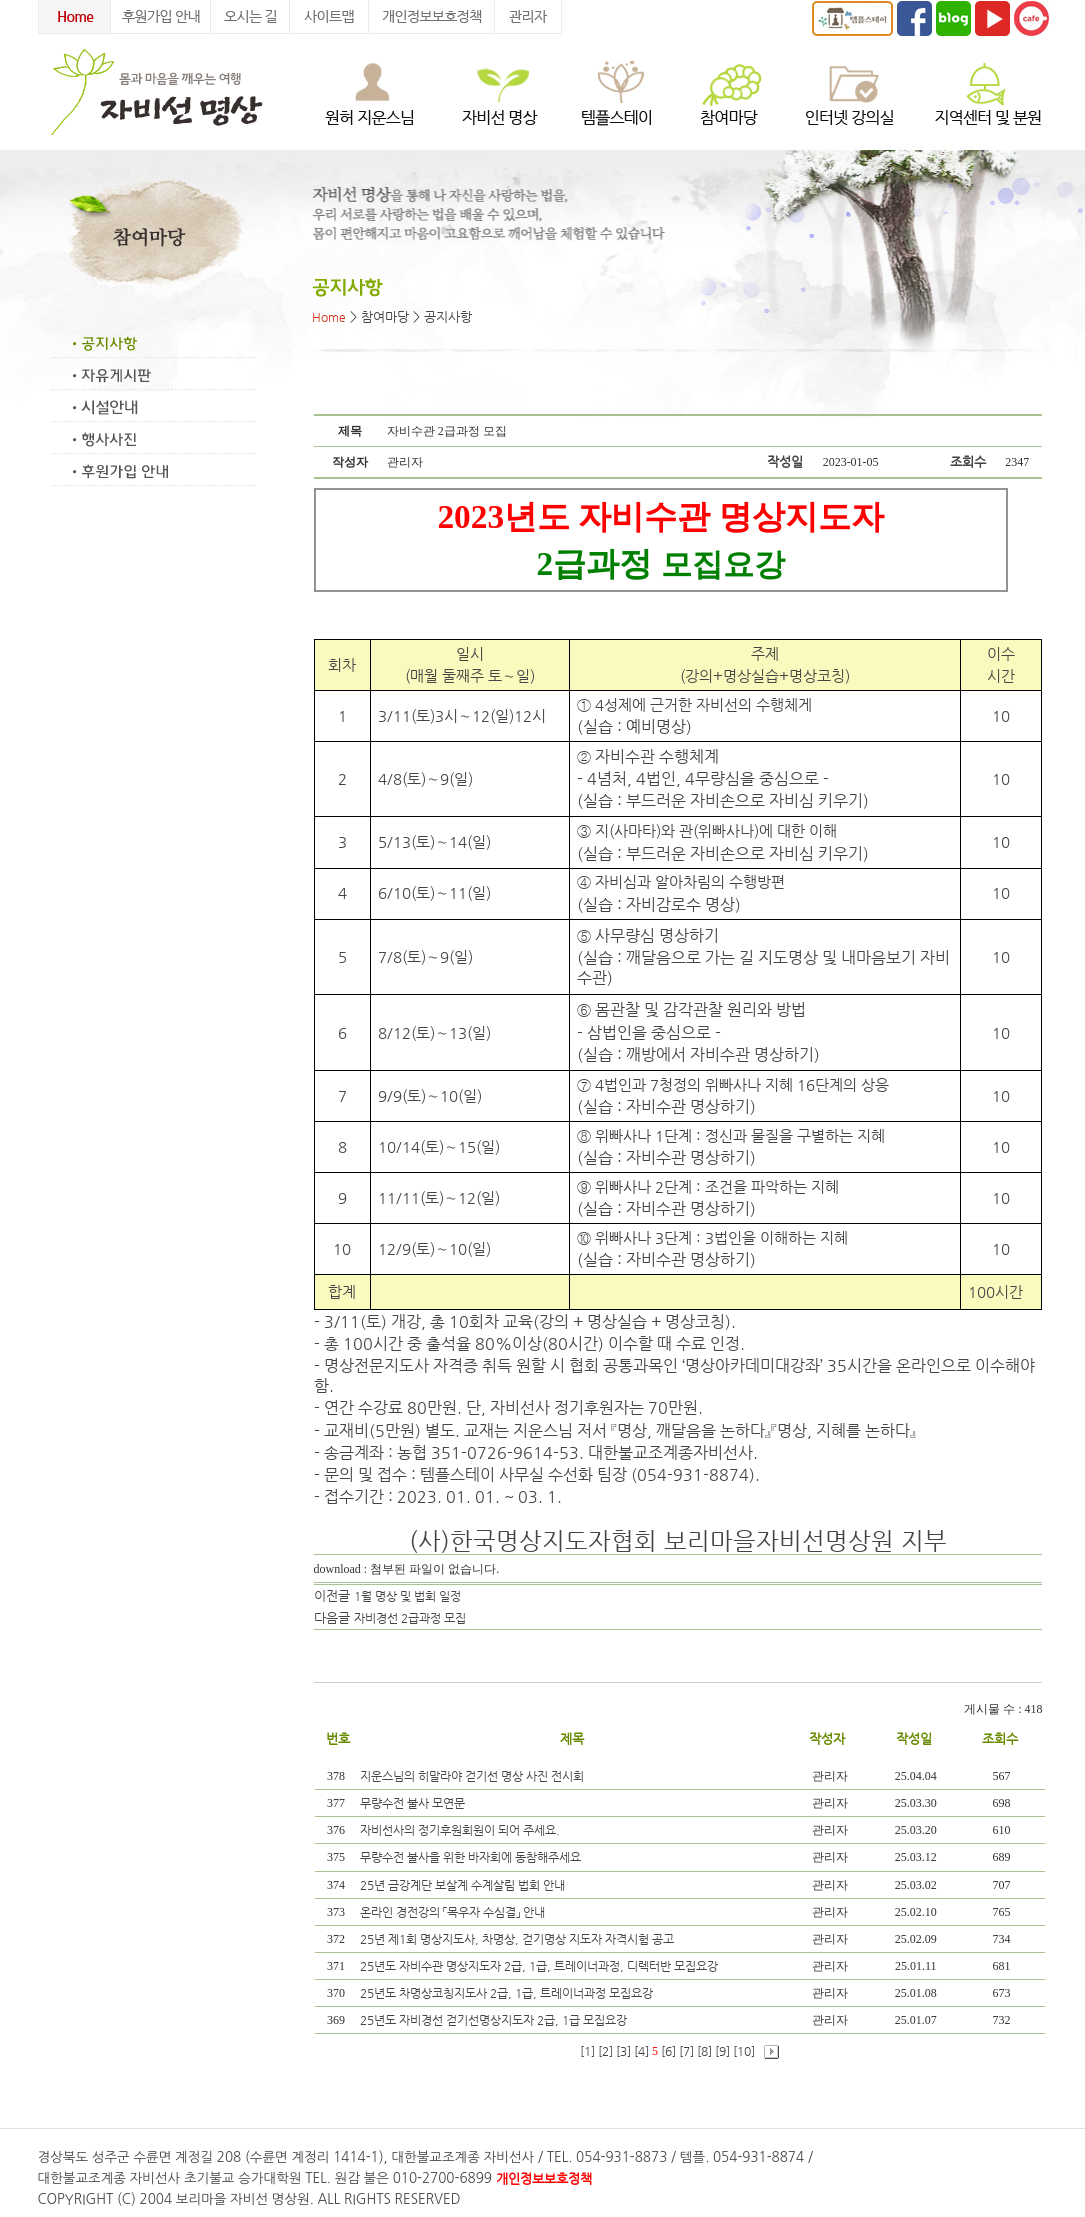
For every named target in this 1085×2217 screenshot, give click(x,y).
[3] (623, 2051)
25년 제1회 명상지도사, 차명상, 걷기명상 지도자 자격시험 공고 (518, 1939)
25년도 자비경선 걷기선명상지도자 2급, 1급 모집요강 (495, 2020)
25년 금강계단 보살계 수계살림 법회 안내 (464, 1885)
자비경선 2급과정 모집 (410, 1618)
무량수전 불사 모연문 (414, 1803)
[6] (668, 2051)
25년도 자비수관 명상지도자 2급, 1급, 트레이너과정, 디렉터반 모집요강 (540, 1966)
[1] (587, 2051)
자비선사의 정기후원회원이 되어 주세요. (461, 1830)
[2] (605, 2051)
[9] (722, 2051)
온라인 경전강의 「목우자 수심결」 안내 (454, 1912)
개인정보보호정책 (544, 2178)
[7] (686, 2051)
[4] (641, 2051)
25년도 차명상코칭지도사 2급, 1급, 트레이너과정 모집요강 (508, 1993)
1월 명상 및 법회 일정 (407, 1596)
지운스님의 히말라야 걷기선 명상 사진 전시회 (473, 1776)
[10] (744, 2051)
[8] (704, 2051)
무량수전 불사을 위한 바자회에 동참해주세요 (472, 1857)
